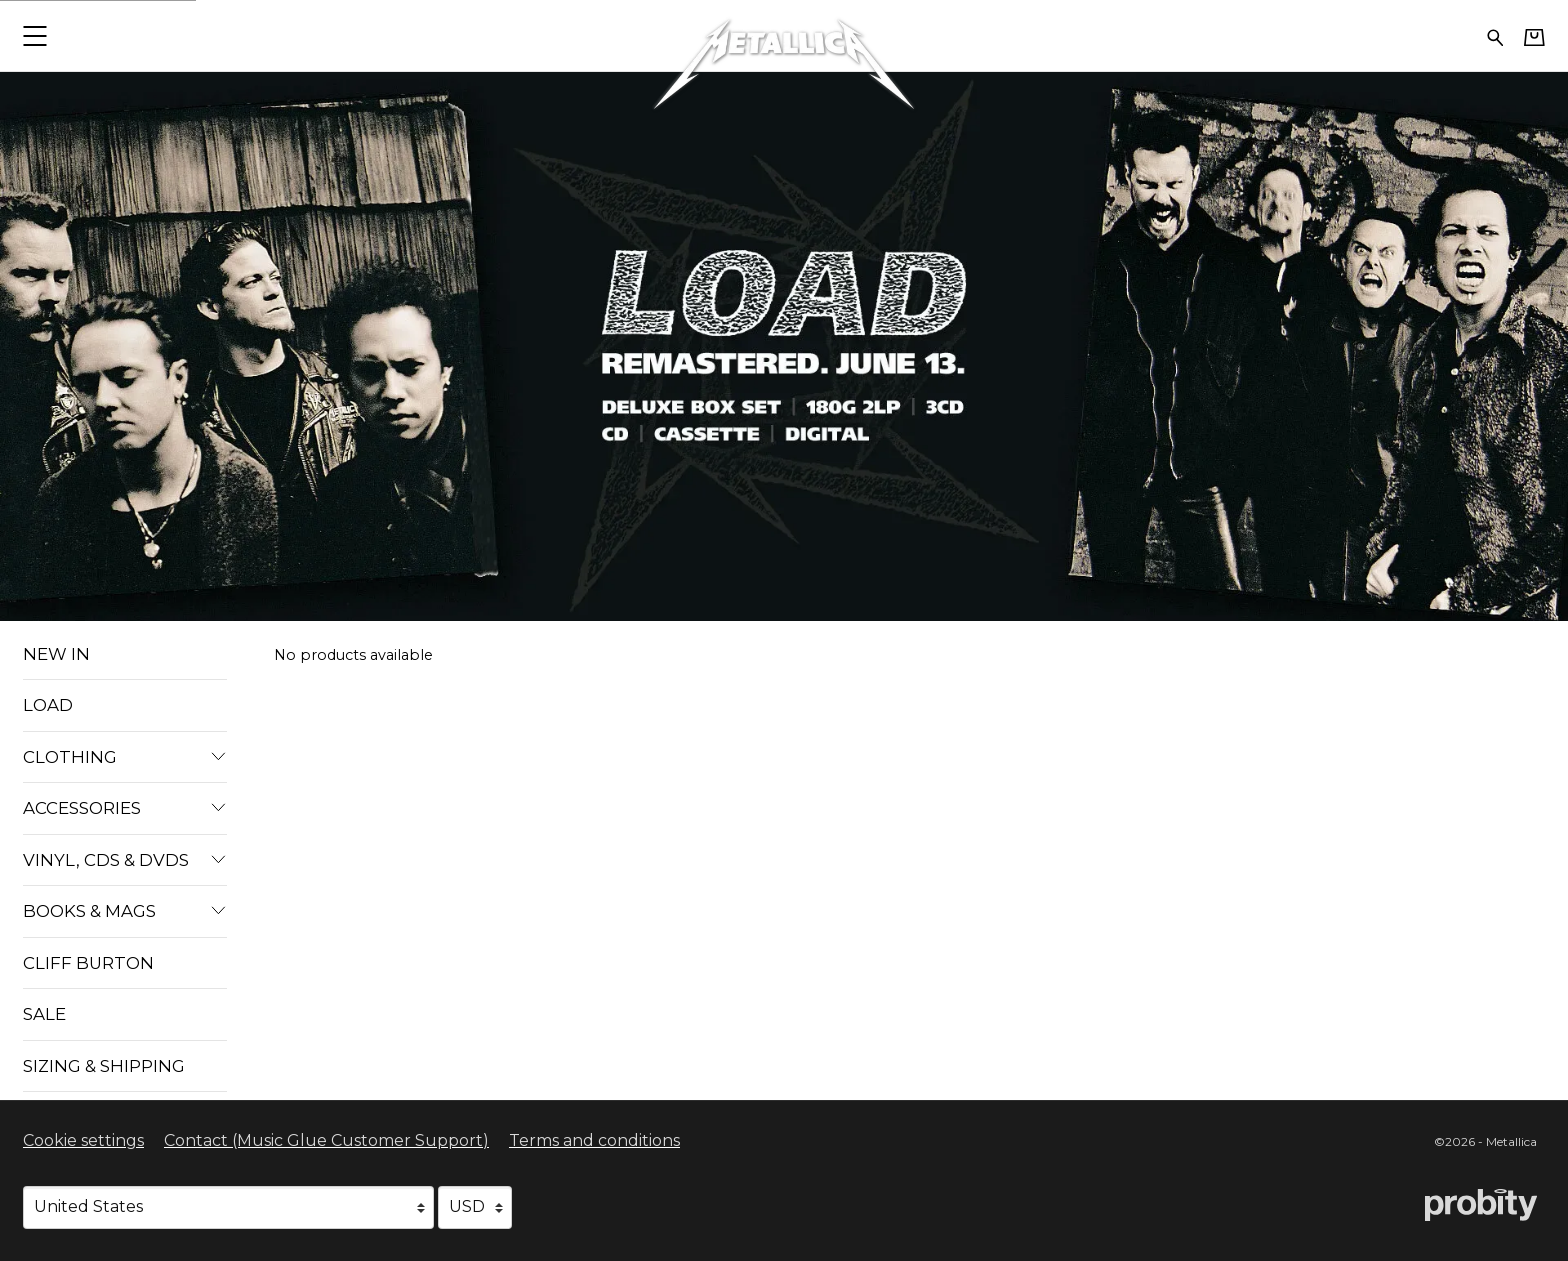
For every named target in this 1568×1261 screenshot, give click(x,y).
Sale (44, 1014)
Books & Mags (125, 911)
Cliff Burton (88, 963)
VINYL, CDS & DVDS (125, 860)
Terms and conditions (594, 1140)
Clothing (125, 757)
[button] (34, 35)
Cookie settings (83, 1140)
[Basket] (1534, 37)
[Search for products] (1495, 35)
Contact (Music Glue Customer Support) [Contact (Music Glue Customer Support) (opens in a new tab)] (326, 1140)
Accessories (125, 808)
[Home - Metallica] (783, 35)
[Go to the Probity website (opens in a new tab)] (1481, 1205)
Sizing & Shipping (104, 1066)
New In (56, 654)
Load (48, 705)
